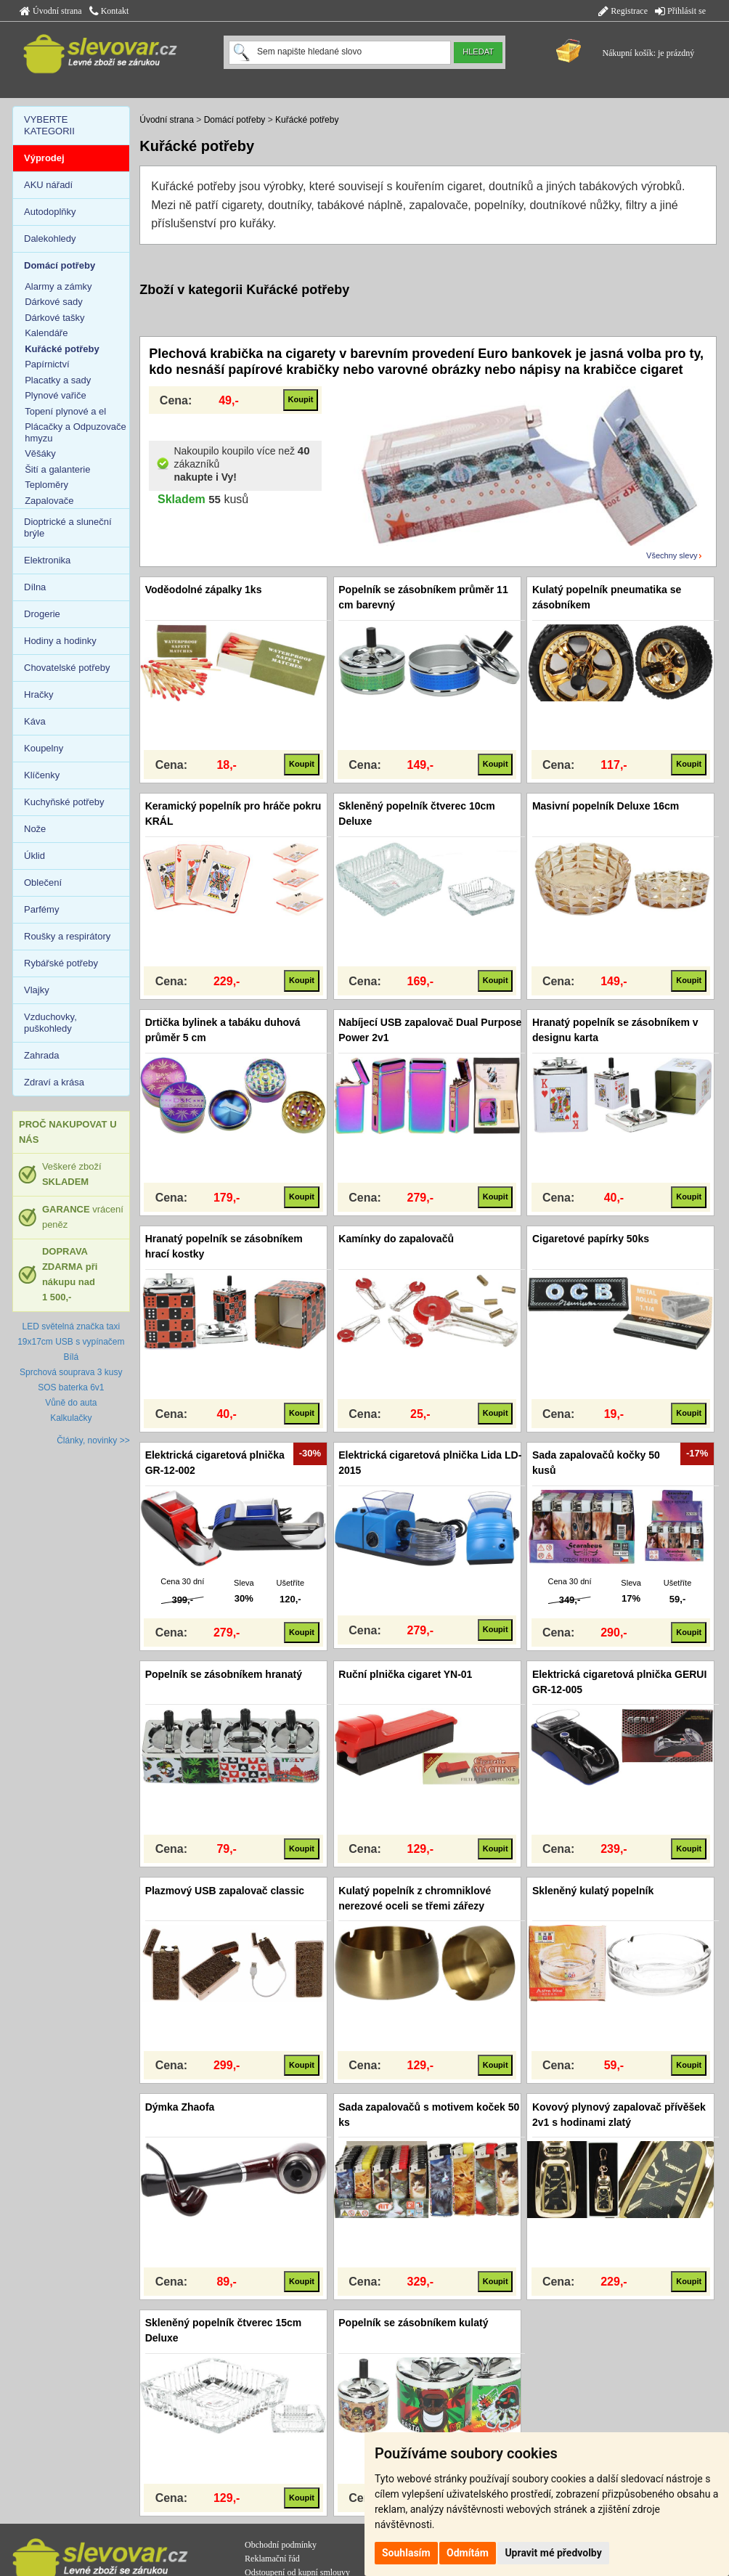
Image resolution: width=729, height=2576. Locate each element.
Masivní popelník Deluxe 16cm (605, 806)
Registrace (623, 11)
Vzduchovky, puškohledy (50, 1022)
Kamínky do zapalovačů (396, 1238)
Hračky (38, 694)
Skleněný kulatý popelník (592, 1890)
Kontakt (109, 11)
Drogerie (42, 613)
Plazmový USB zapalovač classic (224, 1890)
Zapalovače (49, 500)
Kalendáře (46, 332)
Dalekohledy (50, 238)
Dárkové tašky (54, 317)
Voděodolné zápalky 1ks (203, 589)
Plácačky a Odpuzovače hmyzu (75, 432)
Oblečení (43, 882)
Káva (35, 721)
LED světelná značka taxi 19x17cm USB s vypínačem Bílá (70, 1341)
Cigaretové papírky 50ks (590, 1238)
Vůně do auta (71, 1403)
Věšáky (40, 453)
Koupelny (43, 748)
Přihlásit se (680, 11)
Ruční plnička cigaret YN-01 (405, 1674)
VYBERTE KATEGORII (49, 125)
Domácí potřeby (235, 120)
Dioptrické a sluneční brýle (68, 527)
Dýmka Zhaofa (180, 2107)
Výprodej (44, 157)
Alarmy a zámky (58, 286)
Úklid (34, 855)
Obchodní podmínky (281, 2545)
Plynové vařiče (55, 395)
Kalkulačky (70, 1418)
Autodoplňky (50, 211)
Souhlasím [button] (406, 2553)
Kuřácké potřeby (306, 120)
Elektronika (47, 560)
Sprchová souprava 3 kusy (71, 1372)
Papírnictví (47, 364)
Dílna (35, 587)
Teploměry (46, 484)
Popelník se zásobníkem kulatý (413, 2322)
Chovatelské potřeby (67, 667)
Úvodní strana (51, 11)
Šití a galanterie (57, 469)
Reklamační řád (272, 2558)
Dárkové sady (53, 301)
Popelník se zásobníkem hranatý (223, 1674)
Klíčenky (42, 775)
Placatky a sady (58, 380)
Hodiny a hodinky (60, 640)
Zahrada (41, 1055)
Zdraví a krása (54, 1082)
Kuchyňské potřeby (64, 801)
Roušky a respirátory (67, 936)
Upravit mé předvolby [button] (553, 2553)
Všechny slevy (671, 555)
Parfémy (41, 909)
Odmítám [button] (468, 2553)
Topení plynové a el (65, 411)
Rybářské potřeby (61, 963)
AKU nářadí (48, 184)
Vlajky (36, 990)
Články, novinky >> (93, 1440)
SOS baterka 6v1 (71, 1387)
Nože (35, 828)
